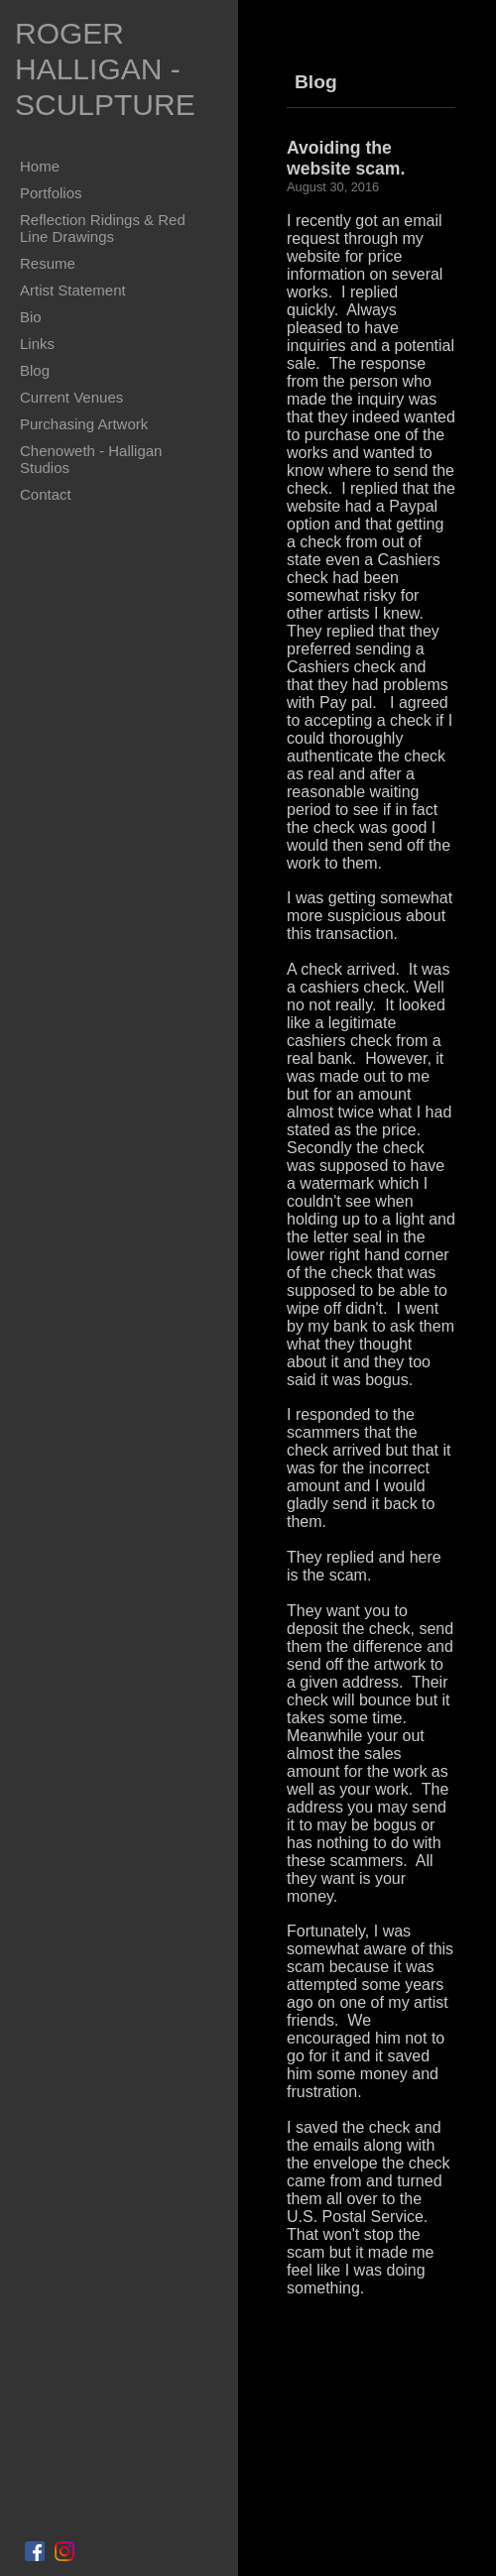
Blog (35, 370)
